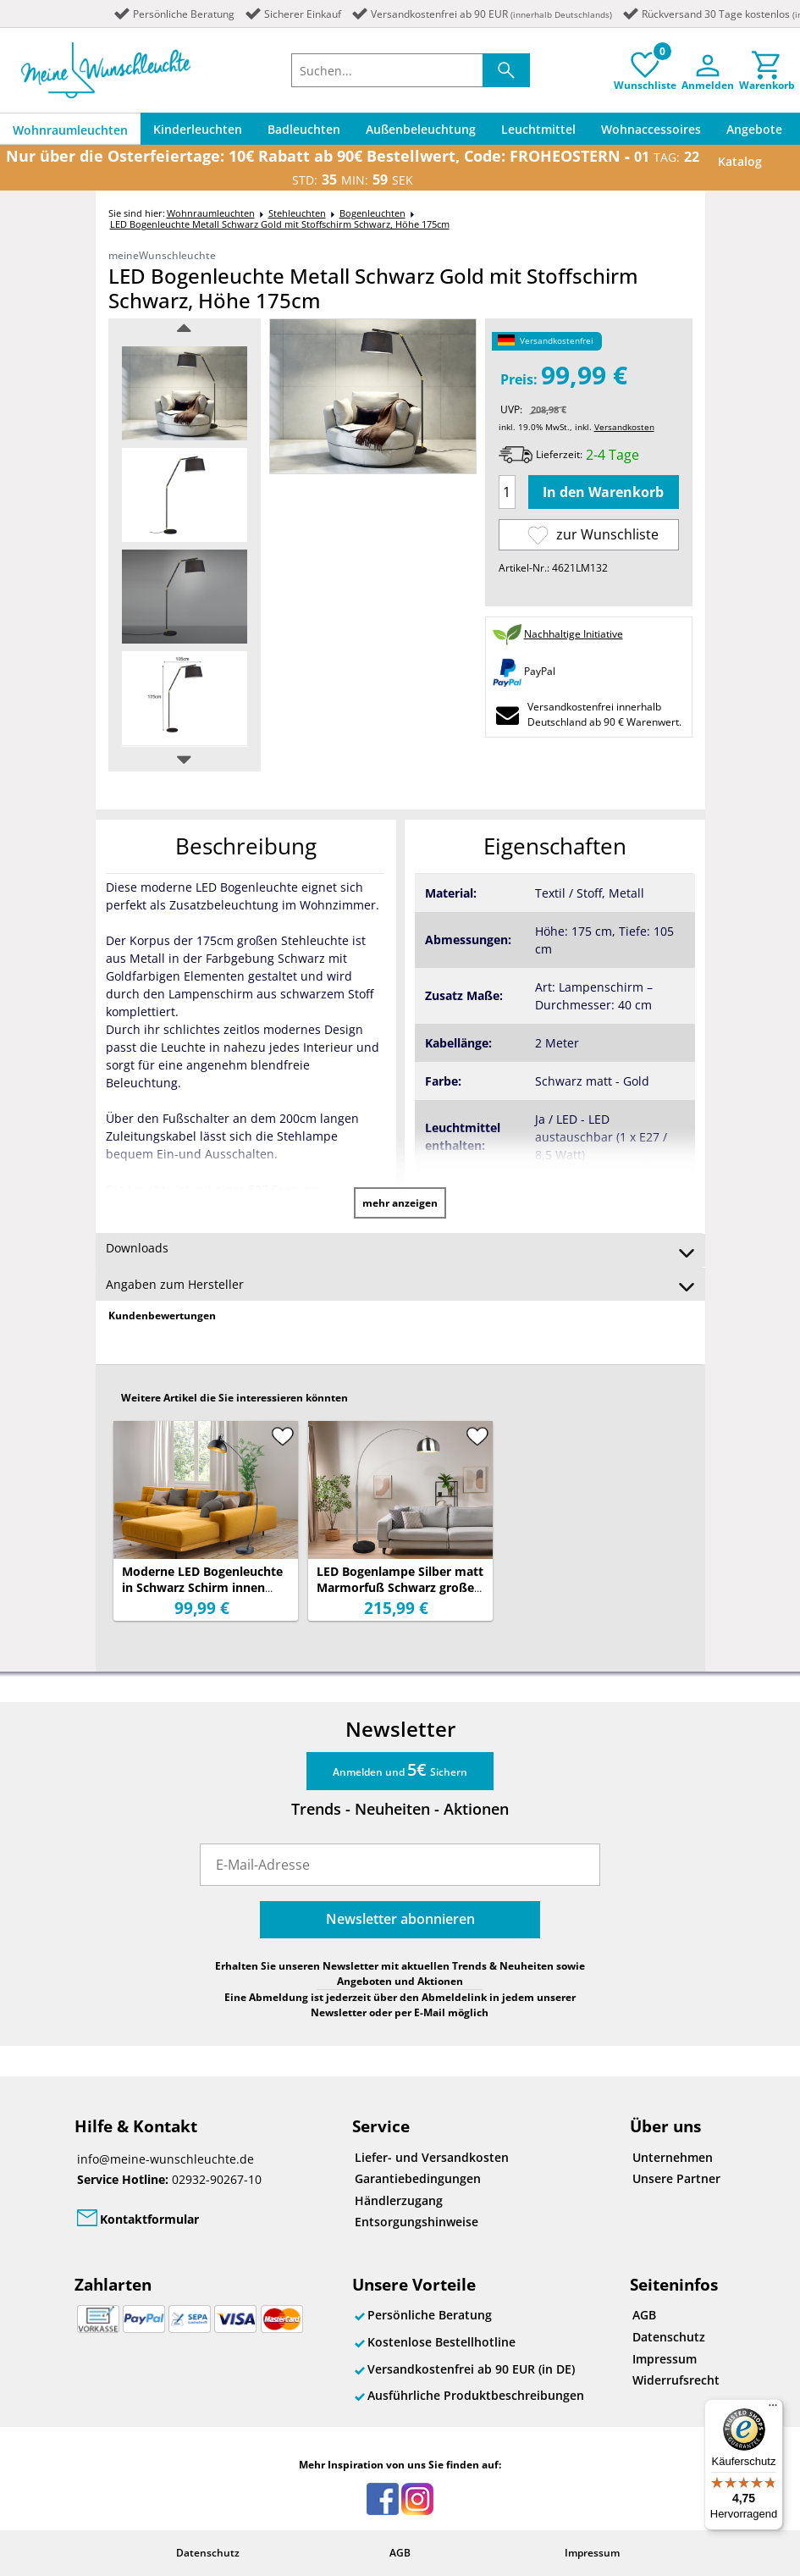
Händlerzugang (399, 2200)
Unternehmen (672, 2157)
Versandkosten (624, 427)
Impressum (664, 2359)
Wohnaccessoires (651, 129)
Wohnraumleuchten (70, 130)
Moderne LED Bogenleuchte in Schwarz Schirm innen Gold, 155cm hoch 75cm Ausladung (202, 1595)
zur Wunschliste (593, 534)
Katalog (740, 161)
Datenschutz (668, 2337)
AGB (644, 2315)
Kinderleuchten (197, 129)
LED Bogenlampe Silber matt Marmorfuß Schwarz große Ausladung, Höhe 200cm (400, 1587)
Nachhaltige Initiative (573, 634)
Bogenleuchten (372, 212)
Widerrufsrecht (676, 2380)
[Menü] (773, 2409)
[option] (184, 393)
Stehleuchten (297, 212)
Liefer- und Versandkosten (432, 2157)
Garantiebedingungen (418, 2178)
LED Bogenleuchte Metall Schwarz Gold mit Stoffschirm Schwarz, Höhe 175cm (280, 223)
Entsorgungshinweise (416, 2222)
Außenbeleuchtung (421, 129)
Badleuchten (304, 129)
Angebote (754, 129)
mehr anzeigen (400, 1203)
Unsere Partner (676, 2178)
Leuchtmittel (538, 129)
